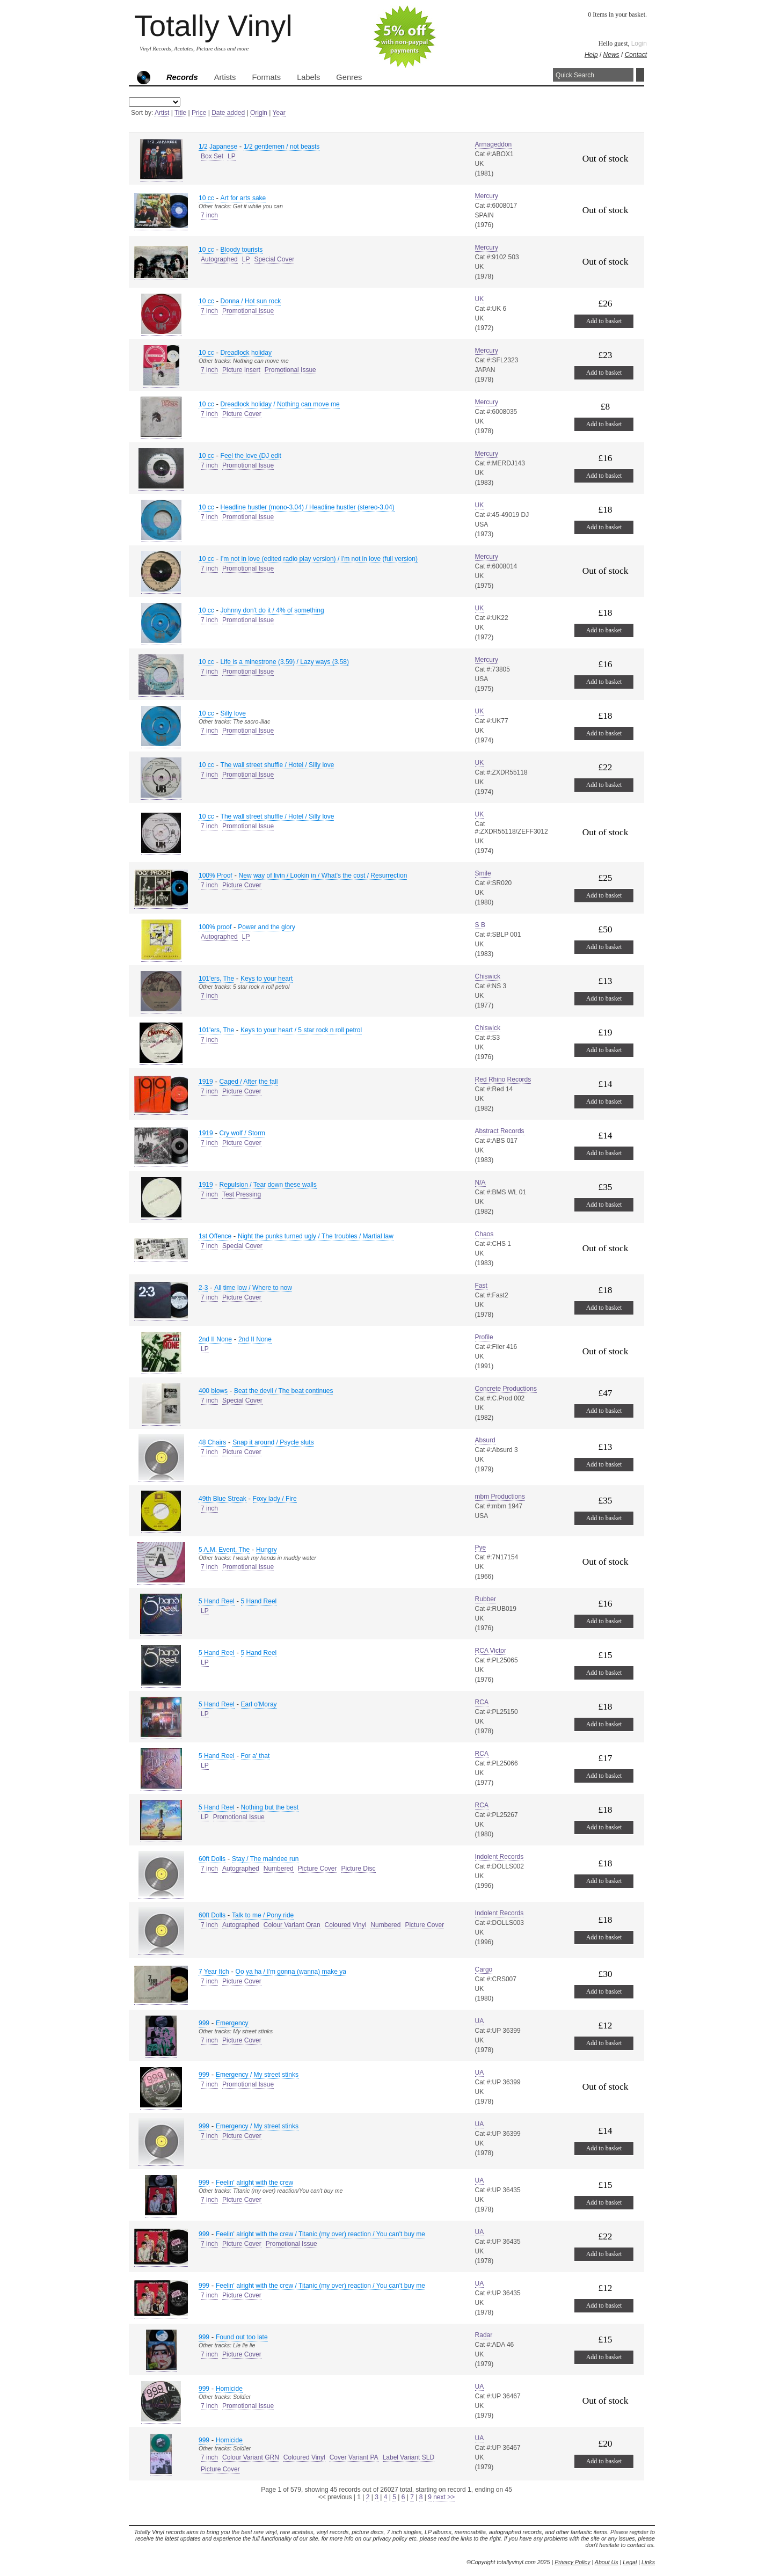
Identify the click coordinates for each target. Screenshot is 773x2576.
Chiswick (487, 976)
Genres (349, 77)
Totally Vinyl (213, 25)
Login (639, 43)
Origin (258, 112)
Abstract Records (499, 1131)
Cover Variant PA (354, 2457)
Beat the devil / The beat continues (283, 1391)
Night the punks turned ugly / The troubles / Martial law (315, 1236)
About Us (606, 2562)
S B (480, 925)
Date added (228, 112)
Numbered (279, 1868)
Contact (636, 55)
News (611, 55)
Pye (480, 1547)
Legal (630, 2562)
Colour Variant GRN (250, 2457)
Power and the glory (266, 927)
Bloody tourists (242, 249)
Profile (484, 1337)
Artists (225, 77)
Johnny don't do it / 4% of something (272, 610)
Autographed (219, 259)
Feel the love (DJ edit (251, 455)
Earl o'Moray (259, 1704)
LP (232, 156)
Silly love (233, 713)
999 (204, 2023)
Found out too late (242, 2337)
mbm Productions (500, 1496)
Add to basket (604, 321)
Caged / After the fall (249, 1081)
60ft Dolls (212, 1859)
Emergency (232, 2023)
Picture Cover (241, 414)
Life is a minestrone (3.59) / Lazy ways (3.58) (285, 662)
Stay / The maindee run (265, 1859)
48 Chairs (212, 1442)
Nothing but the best (269, 1807)
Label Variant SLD (409, 2457)
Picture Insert (241, 370)
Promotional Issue (248, 311)
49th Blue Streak (222, 1498)
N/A (480, 1182)
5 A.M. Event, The (224, 1549)
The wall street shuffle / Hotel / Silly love (277, 765)
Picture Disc (358, 1868)
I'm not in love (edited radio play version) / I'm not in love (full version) (319, 559)
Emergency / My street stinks (257, 2074)
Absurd (485, 1440)
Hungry (266, 1549)
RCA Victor (490, 1650)
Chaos (484, 1234)
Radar (484, 2335)
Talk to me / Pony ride (263, 1915)
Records (182, 77)
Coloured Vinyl (346, 1925)
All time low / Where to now (253, 1287)
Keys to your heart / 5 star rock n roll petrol (301, 1030)
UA (479, 2021)
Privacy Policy (572, 2562)
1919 (206, 1081)
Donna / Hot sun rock (251, 301)
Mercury (486, 196)
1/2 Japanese (218, 146)
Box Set (212, 156)
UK (479, 299)
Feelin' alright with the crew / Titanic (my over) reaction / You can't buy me (320, 2234)
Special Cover (274, 259)
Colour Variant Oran (292, 1925)
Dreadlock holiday (246, 352)
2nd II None (215, 1339)
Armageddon (493, 144)
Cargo (484, 1969)
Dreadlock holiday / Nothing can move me (280, 404)
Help (591, 55)
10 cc (206, 198)
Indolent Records (499, 1856)
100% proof (215, 927)
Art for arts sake (243, 198)
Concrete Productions (506, 1388)
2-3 (203, 1287)
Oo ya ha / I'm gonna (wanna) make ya (291, 1971)
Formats (266, 77)
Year (279, 112)
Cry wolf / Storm (242, 1133)
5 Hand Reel (217, 1601)
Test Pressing (241, 1194)
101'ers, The (216, 978)
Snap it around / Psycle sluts (272, 1442)
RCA (481, 1702)
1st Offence (215, 1236)
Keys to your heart (266, 978)
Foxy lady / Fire (275, 1498)
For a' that (255, 1756)
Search (640, 75)
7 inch (209, 215)
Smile (483, 873)
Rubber (485, 1599)
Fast (481, 1285)
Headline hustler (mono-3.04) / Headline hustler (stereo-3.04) (308, 507)
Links (648, 2562)
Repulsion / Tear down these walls (268, 1184)
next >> (444, 2497)
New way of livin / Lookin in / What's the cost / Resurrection (323, 875)
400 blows (213, 1391)
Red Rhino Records (503, 1079)
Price (199, 112)
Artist (162, 112)
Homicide (229, 2388)
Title (180, 112)
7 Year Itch (214, 1971)
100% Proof (215, 875)
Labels (308, 77)
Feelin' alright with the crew (254, 2182)
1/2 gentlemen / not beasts (281, 146)
